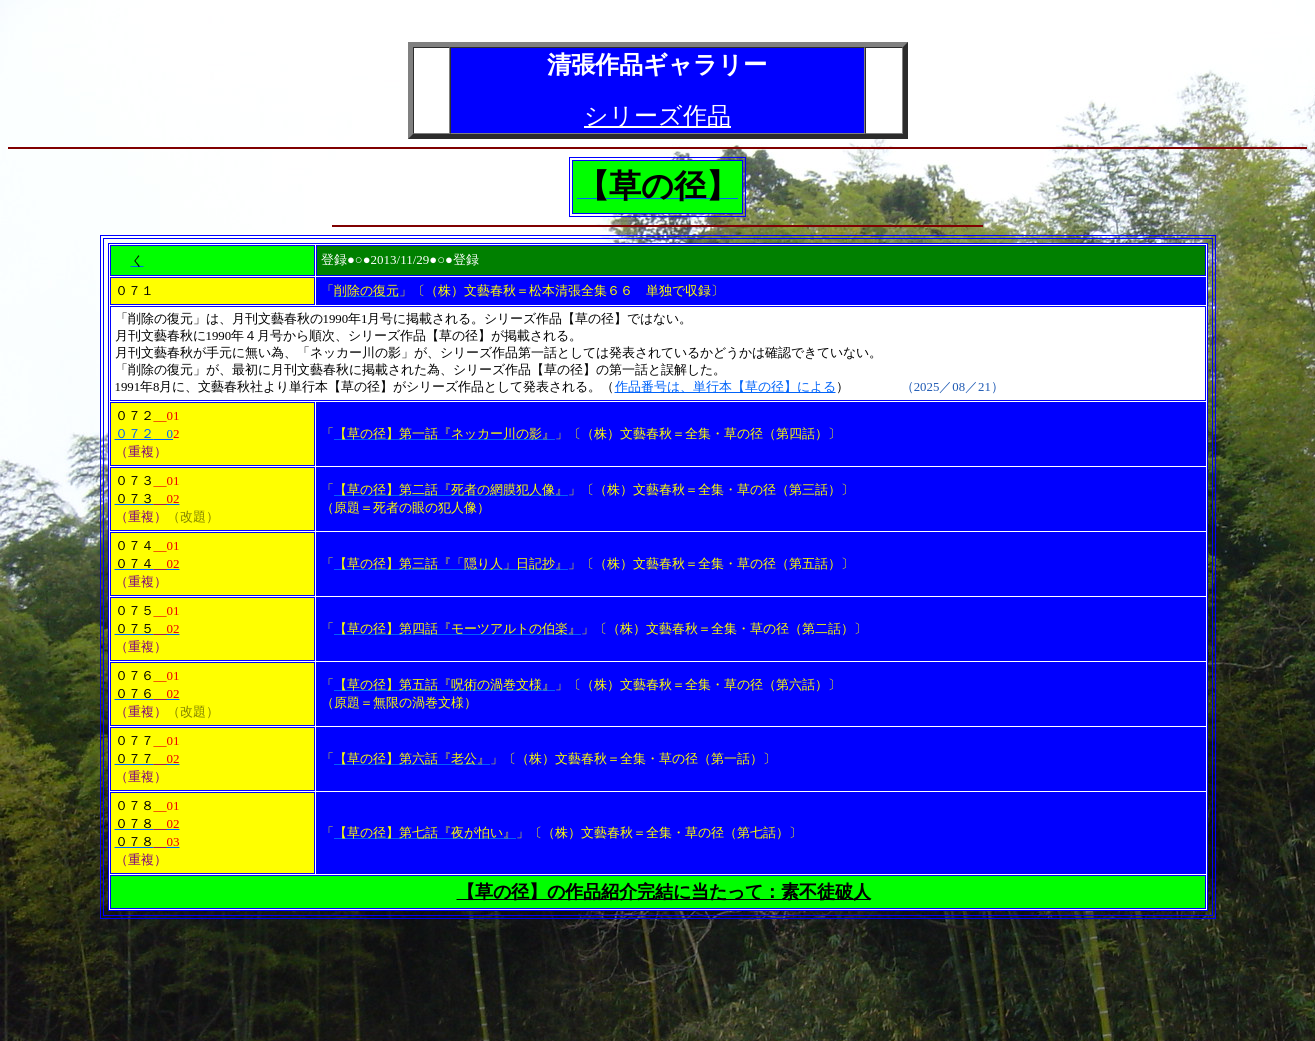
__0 (164, 433)
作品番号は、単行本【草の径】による (725, 387)
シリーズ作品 (657, 116)
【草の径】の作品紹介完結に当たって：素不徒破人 (664, 892)
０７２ (134, 433)
